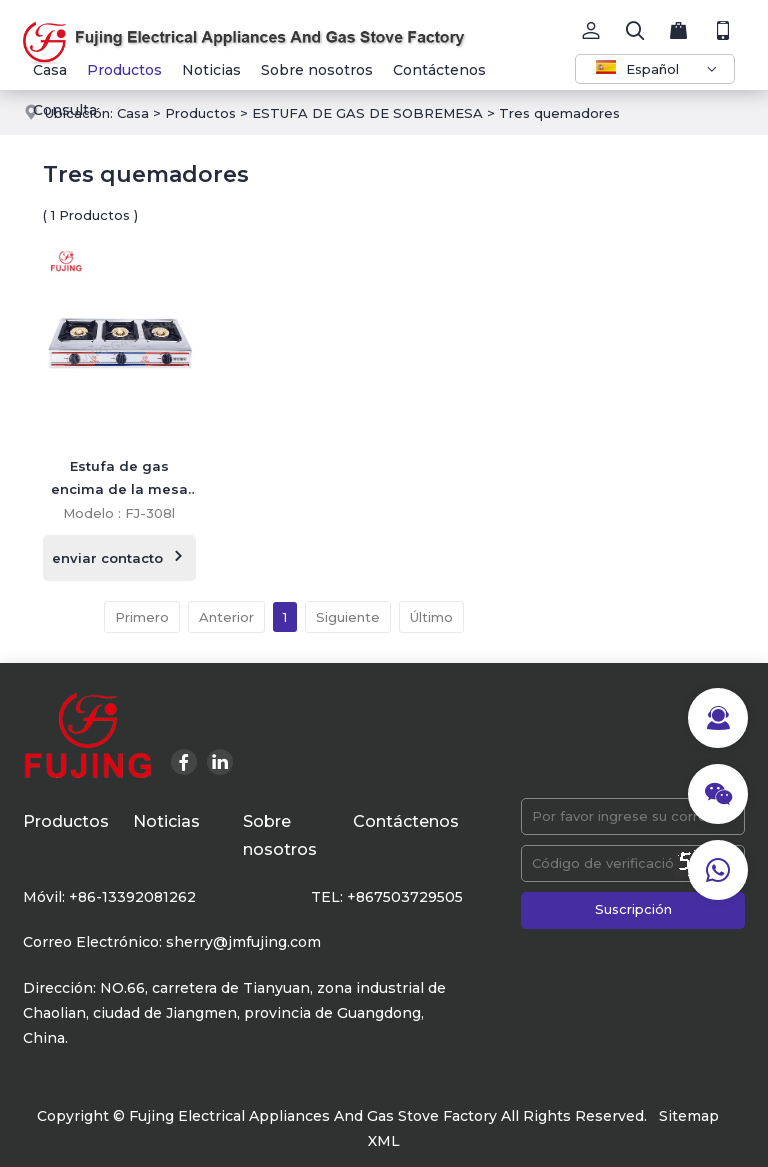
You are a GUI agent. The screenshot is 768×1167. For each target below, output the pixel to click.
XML (384, 1141)
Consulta (65, 110)
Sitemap (689, 1116)
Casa (50, 70)
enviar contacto (119, 556)
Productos (124, 70)
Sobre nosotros (317, 70)
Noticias (211, 70)
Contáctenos (439, 70)
